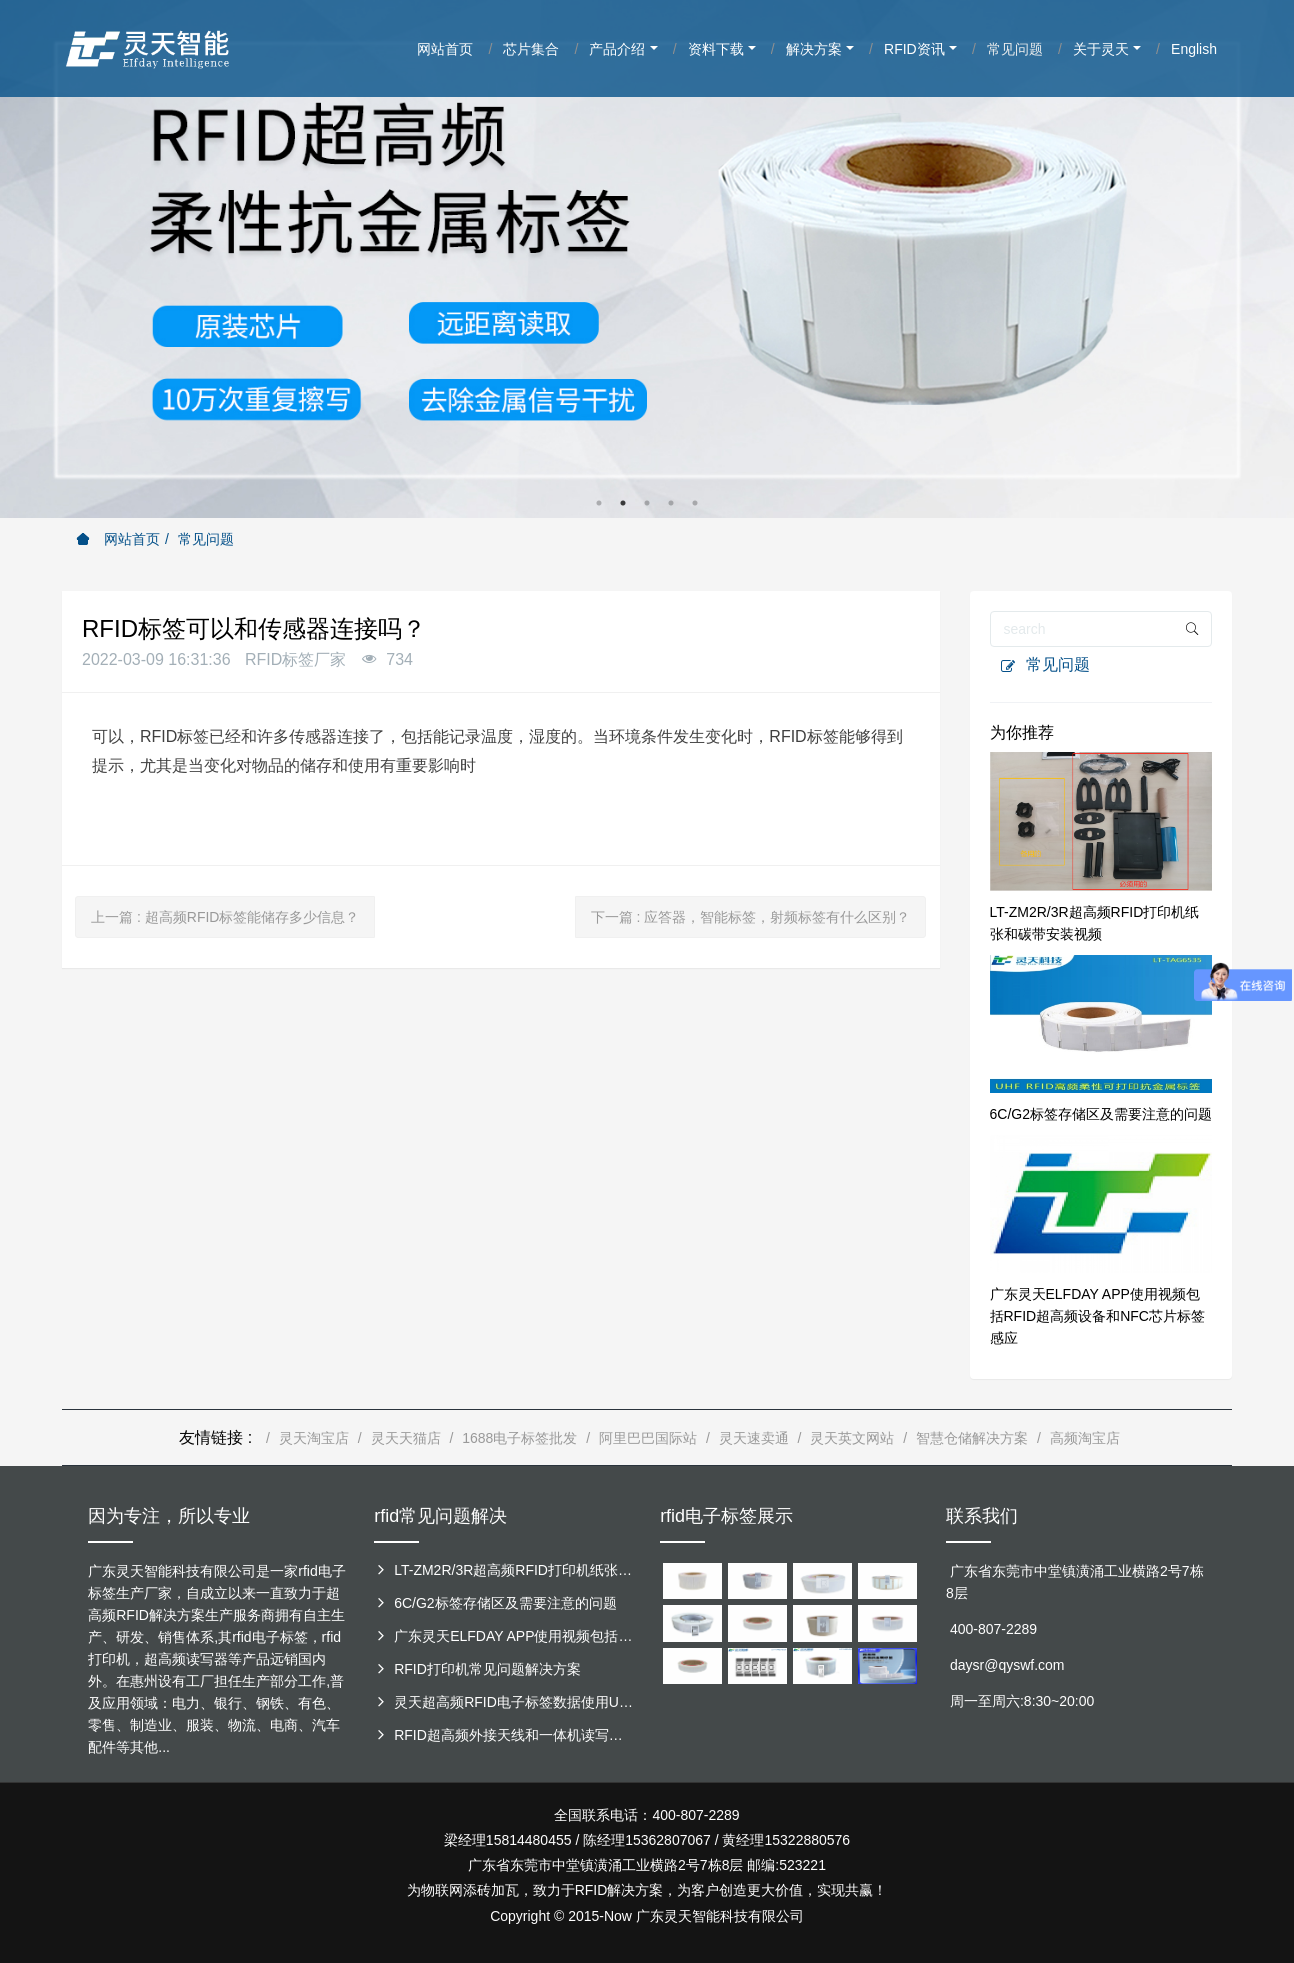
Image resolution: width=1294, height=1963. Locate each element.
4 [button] (671, 503)
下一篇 (751, 917)
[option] (647, 259)
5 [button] (695, 503)
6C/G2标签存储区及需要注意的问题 (1101, 1114)
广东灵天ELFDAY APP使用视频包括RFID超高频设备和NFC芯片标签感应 (1097, 1316)
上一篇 (225, 917)
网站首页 (118, 539)
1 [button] (599, 503)
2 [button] (623, 503)
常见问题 (206, 539)
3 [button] (647, 503)
